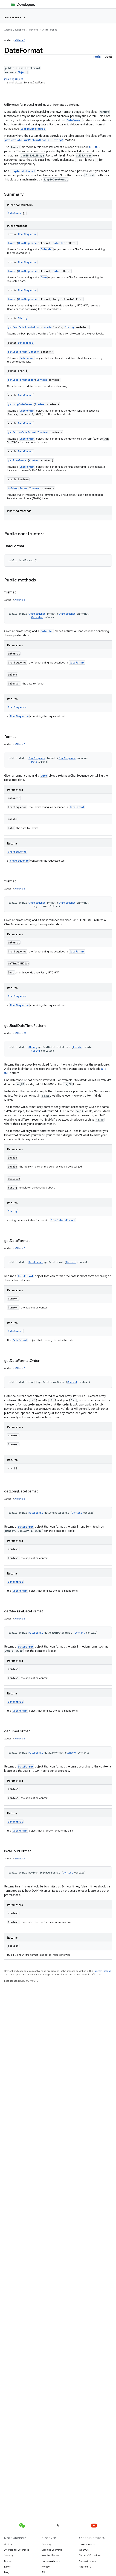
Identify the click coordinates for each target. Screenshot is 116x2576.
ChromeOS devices (90, 2555)
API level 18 (20, 1033)
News (7, 2566)
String (22, 318)
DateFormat (74, 120)
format (12, 243)
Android (8, 2544)
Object (22, 72)
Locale (47, 327)
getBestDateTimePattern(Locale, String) (34, 140)
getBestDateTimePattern (24, 327)
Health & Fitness (50, 2555)
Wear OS (84, 2549)
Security (8, 2555)
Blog (6, 2572)
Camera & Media (51, 2561)
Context (34, 351)
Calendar (59, 243)
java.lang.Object (13, 79)
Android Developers (14, 29)
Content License (102, 1970)
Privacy (46, 2566)
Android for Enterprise (16, 2549)
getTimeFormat (18, 460)
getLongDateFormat (21, 404)
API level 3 (19, 40)
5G (43, 2572)
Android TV (85, 2566)
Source (8, 2561)
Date (56, 271)
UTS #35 (94, 147)
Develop (33, 29)
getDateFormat (17, 351)
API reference (15, 17)
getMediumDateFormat (22, 432)
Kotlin (97, 57)
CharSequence (27, 234)
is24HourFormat (18, 488)
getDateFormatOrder (21, 379)
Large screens (86, 2544)
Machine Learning (52, 2549)
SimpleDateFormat (33, 128)
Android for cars (88, 2561)
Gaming (46, 2544)
